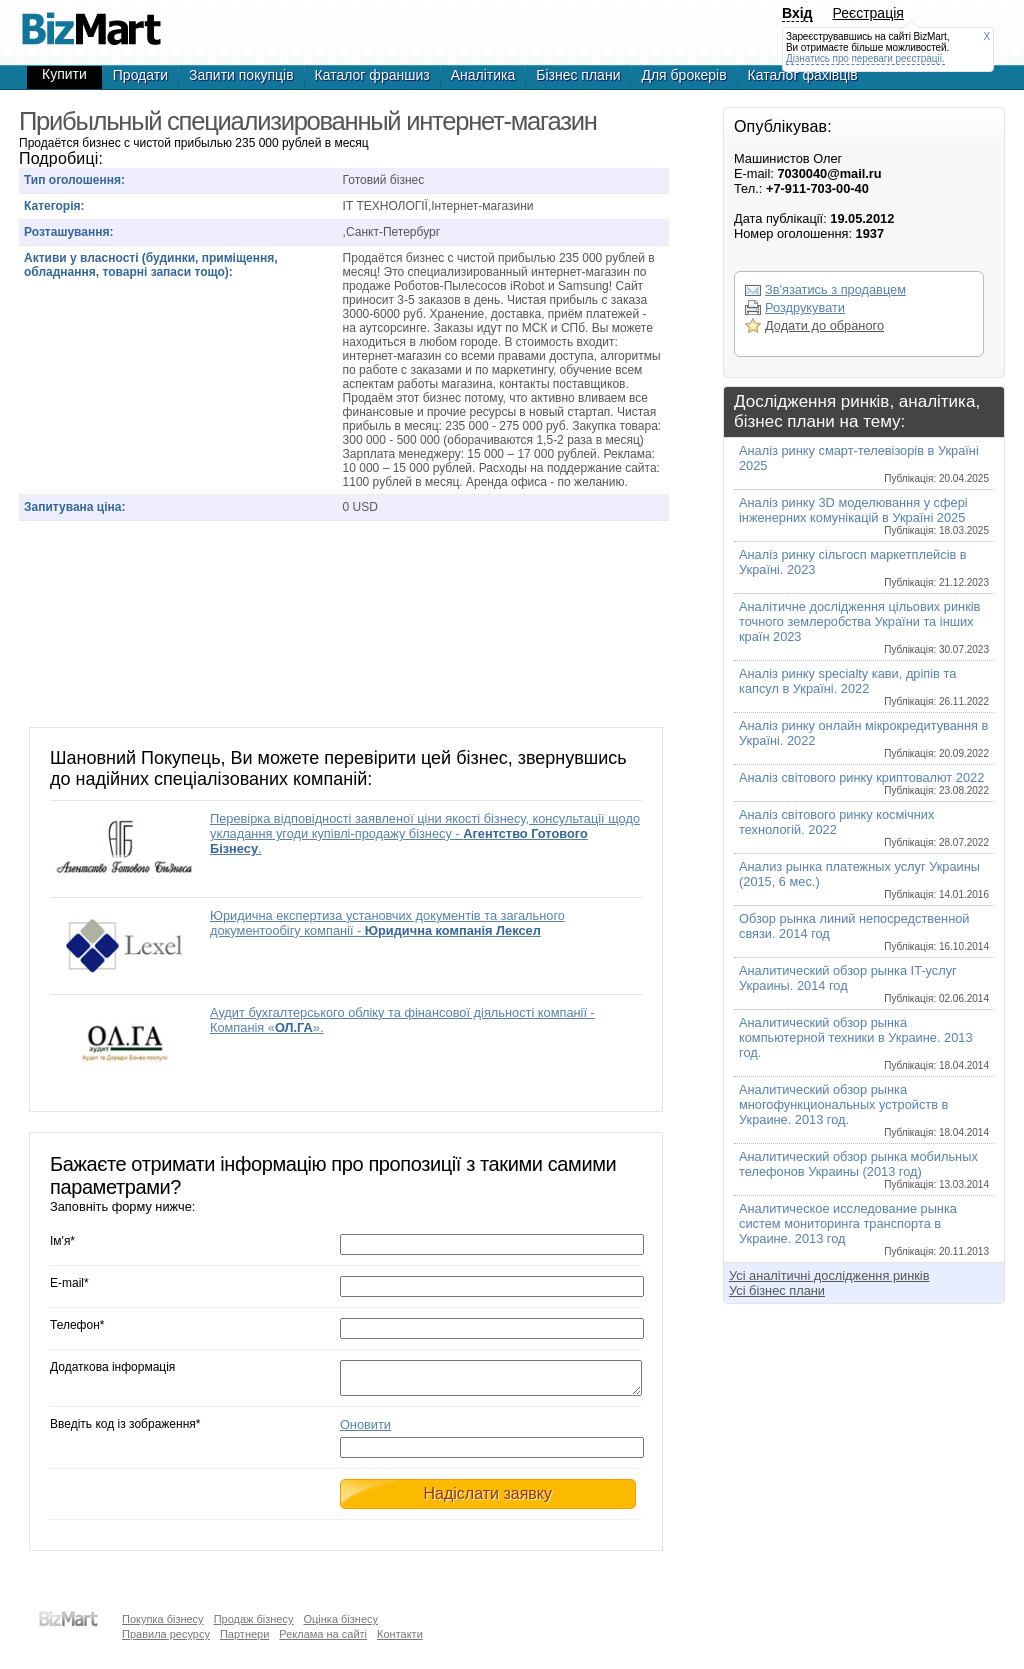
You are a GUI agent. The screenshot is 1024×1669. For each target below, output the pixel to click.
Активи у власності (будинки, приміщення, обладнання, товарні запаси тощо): (151, 265)
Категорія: (54, 206)
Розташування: (68, 232)
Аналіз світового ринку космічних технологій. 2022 (864, 827)
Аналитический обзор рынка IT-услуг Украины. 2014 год (864, 983)
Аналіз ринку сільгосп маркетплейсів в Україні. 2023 (864, 567)
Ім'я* (62, 1241)
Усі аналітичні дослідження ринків (829, 1275)
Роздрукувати (805, 307)
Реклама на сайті (323, 1634)
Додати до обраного (824, 325)
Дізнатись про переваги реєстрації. (865, 58)
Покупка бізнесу (163, 1619)
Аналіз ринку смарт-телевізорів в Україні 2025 (864, 463)
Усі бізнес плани (777, 1290)
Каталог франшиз (372, 75)
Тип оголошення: (74, 180)
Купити (64, 74)
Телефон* (77, 1325)
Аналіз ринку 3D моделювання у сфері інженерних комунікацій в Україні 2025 (864, 515)
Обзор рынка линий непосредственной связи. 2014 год (864, 931)
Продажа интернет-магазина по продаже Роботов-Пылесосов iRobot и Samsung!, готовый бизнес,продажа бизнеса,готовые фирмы (91, 20)
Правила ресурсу (166, 1634)
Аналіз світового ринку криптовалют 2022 (864, 783)
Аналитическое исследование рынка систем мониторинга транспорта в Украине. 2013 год (864, 1229)
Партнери (244, 1634)
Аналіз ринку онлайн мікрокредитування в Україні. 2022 (864, 738)
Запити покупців (241, 75)
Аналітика (483, 75)
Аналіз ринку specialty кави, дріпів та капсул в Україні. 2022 (864, 686)
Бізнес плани (578, 75)
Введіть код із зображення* (125, 1430)
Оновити (365, 1430)
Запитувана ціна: (74, 507)
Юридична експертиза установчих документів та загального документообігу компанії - (387, 923)
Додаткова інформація (112, 1367)
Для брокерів (683, 75)
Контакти (400, 1634)
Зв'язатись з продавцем (835, 289)
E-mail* (69, 1283)
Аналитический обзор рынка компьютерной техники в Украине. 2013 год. (864, 1043)
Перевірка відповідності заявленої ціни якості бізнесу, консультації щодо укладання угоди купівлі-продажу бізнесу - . (425, 833)
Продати (140, 75)
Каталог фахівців (803, 75)
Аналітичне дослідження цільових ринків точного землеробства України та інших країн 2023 (864, 627)
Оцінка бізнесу (340, 1619)
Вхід (797, 13)
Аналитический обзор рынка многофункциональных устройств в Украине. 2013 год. (864, 1110)
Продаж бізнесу (254, 1619)
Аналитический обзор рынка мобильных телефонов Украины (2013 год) (864, 1169)
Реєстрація (868, 13)
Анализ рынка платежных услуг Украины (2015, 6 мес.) (864, 879)
